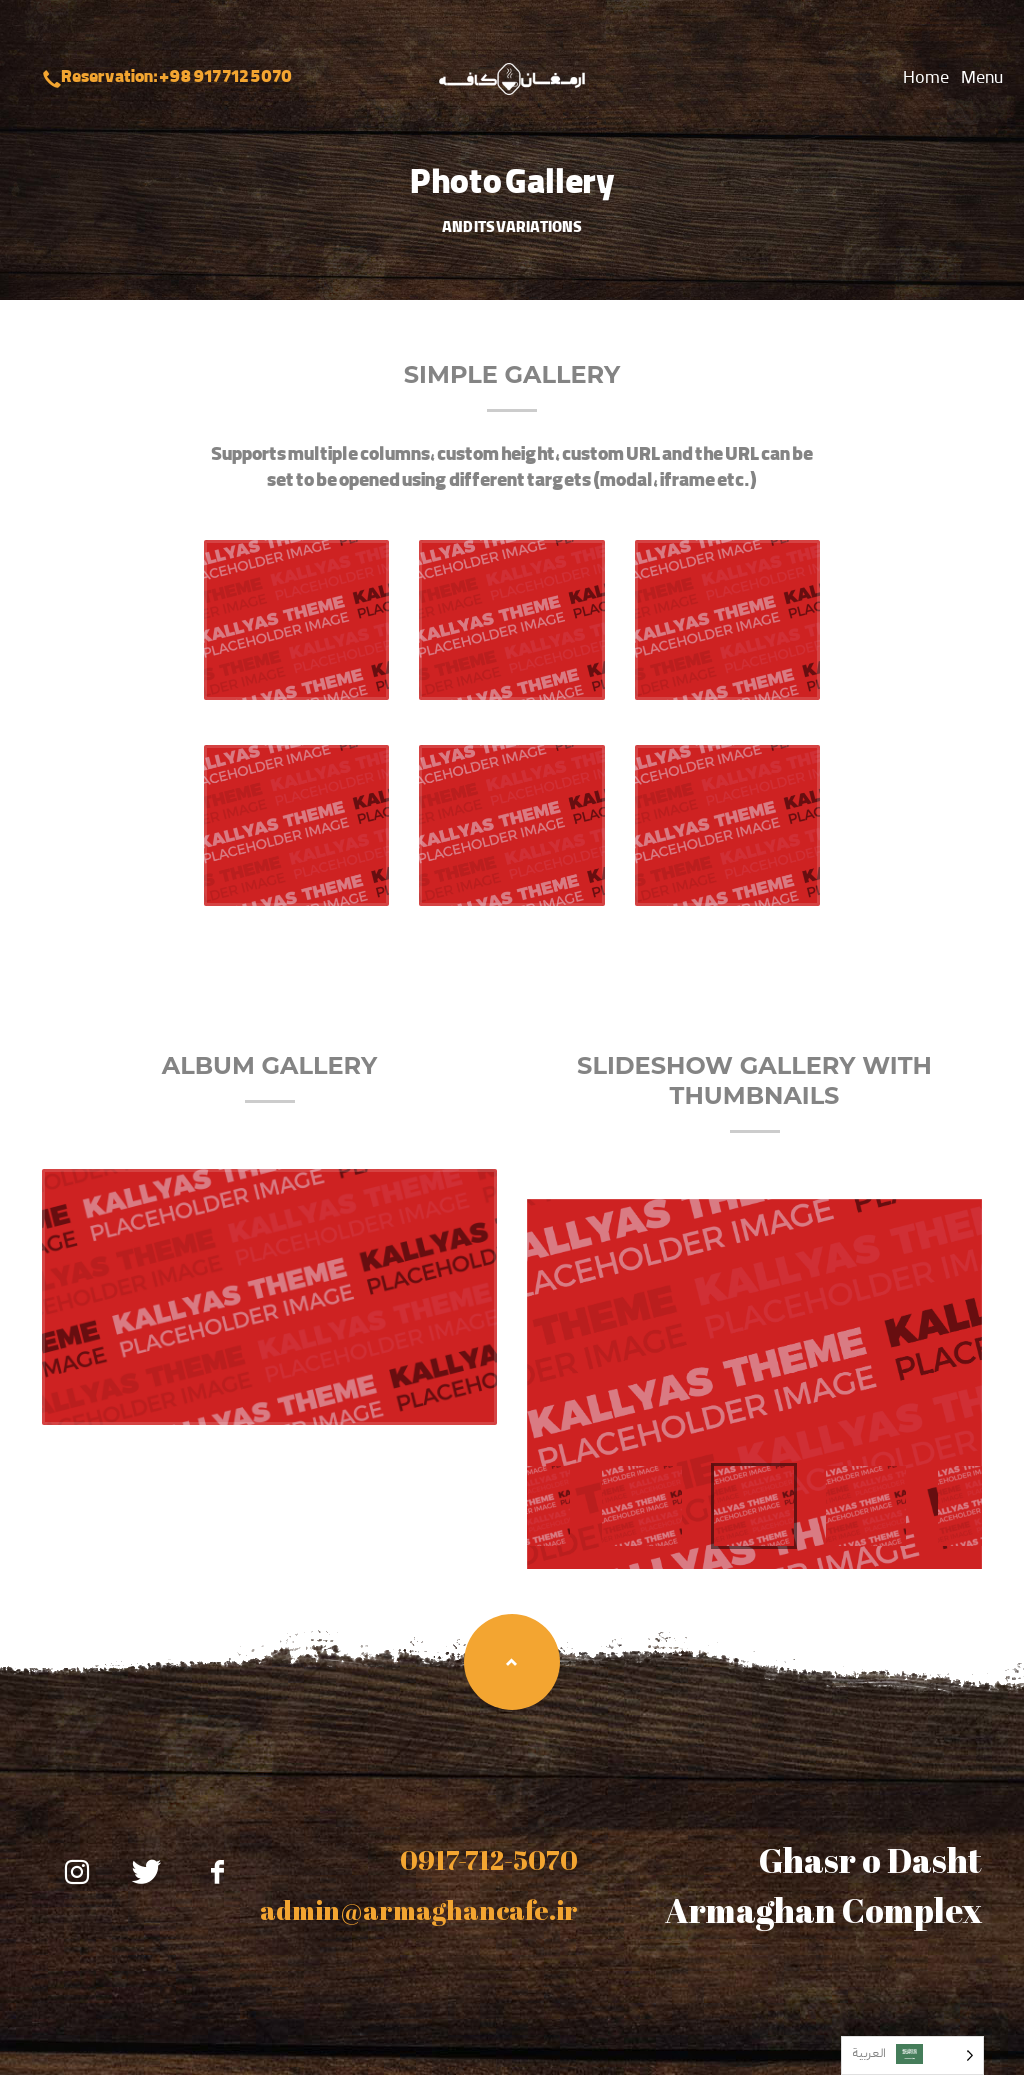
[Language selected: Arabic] (912, 2055)
